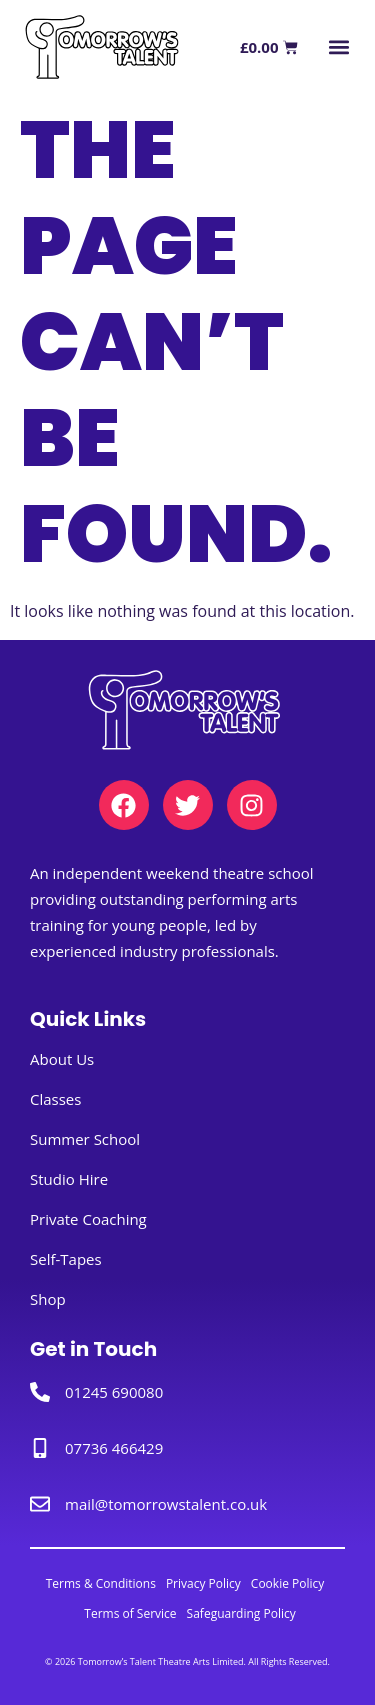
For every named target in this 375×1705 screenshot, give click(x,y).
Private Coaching (88, 1219)
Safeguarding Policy (241, 1613)
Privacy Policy (203, 1583)
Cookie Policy (287, 1583)
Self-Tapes (66, 1259)
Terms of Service (130, 1613)
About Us (62, 1059)
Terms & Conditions (101, 1583)
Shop (48, 1299)
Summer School (85, 1139)
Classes (55, 1099)
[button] (338, 47)
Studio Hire (69, 1179)
